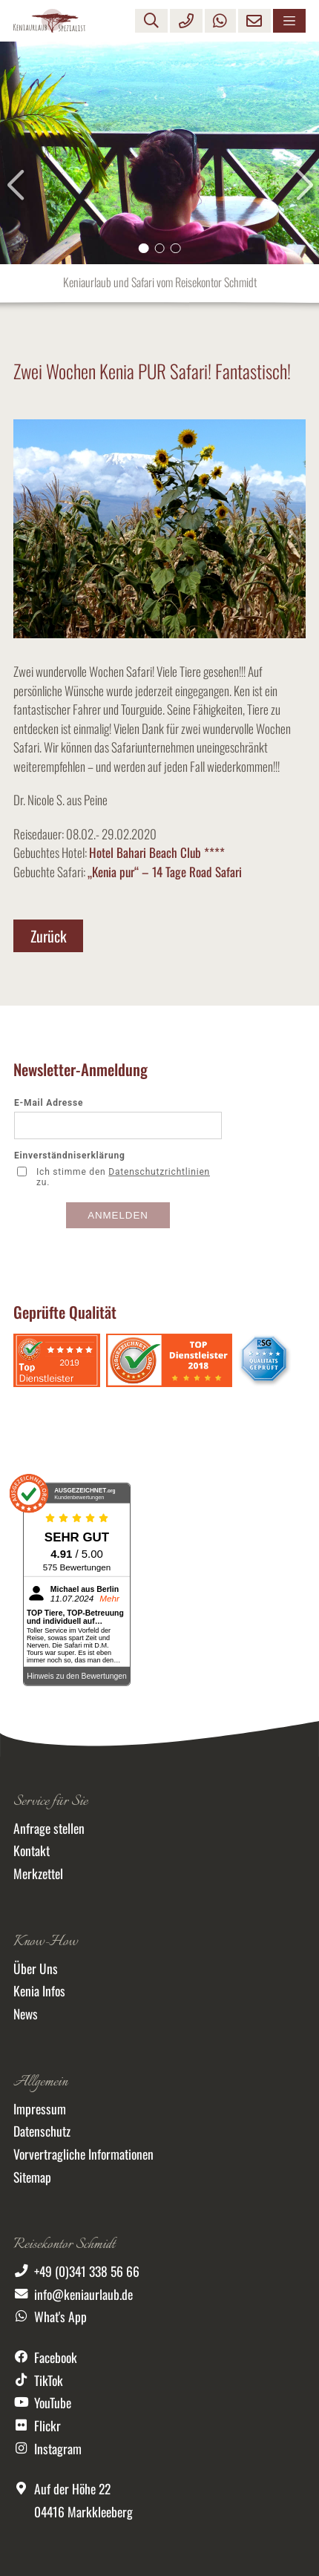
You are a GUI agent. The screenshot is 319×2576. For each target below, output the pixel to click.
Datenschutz (41, 2130)
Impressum (39, 2108)
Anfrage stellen (49, 1828)
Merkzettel (38, 1873)
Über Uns (35, 1968)
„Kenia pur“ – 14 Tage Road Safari (165, 871)
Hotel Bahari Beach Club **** (157, 852)
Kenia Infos (39, 1990)
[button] (144, 248)
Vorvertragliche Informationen (83, 2153)
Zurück (48, 936)
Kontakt (31, 1850)
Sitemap (32, 2176)
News (25, 2013)
